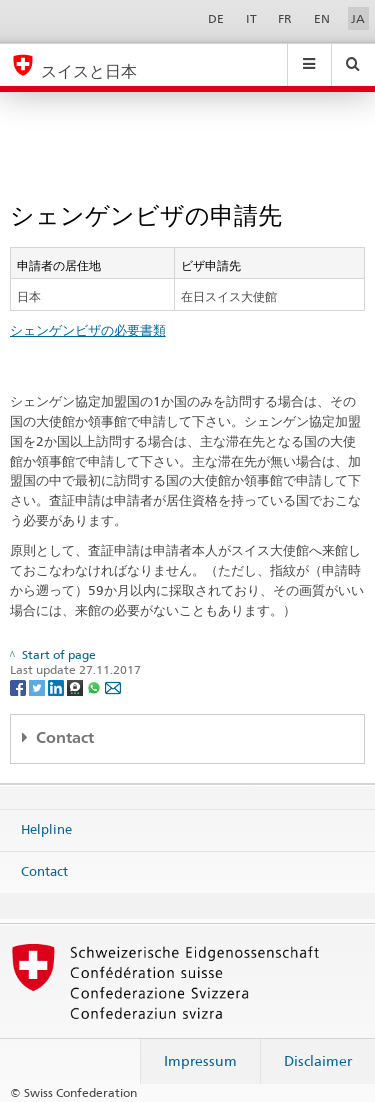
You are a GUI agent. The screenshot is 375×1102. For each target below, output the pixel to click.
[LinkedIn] (57, 686)
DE (216, 18)
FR (285, 18)
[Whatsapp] (95, 686)
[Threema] (76, 686)
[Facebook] (19, 686)
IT (251, 18)
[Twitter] (38, 686)
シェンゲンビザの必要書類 (88, 330)
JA (358, 18)
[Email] (113, 686)
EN (322, 18)
